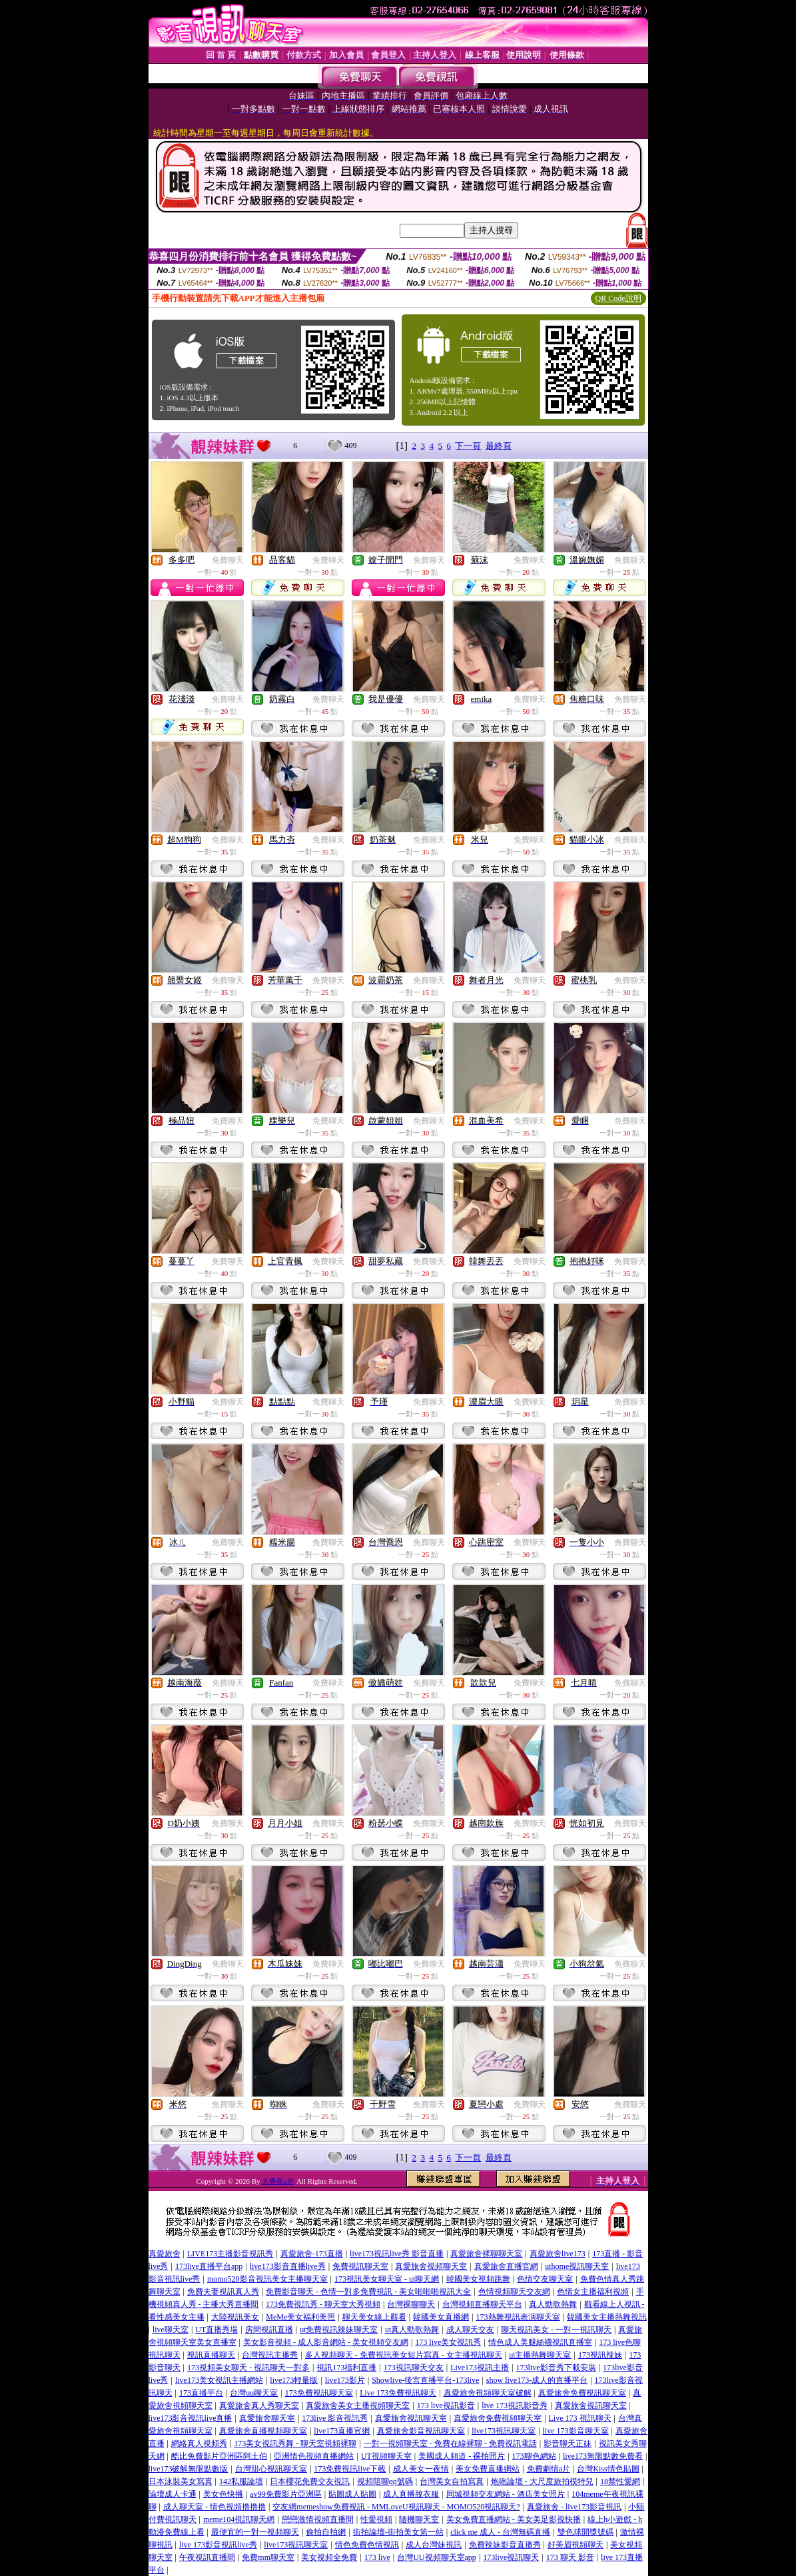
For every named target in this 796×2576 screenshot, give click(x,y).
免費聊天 (228, 560)
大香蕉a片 (278, 2181)
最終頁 (499, 446)
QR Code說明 (618, 298)
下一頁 (468, 446)
